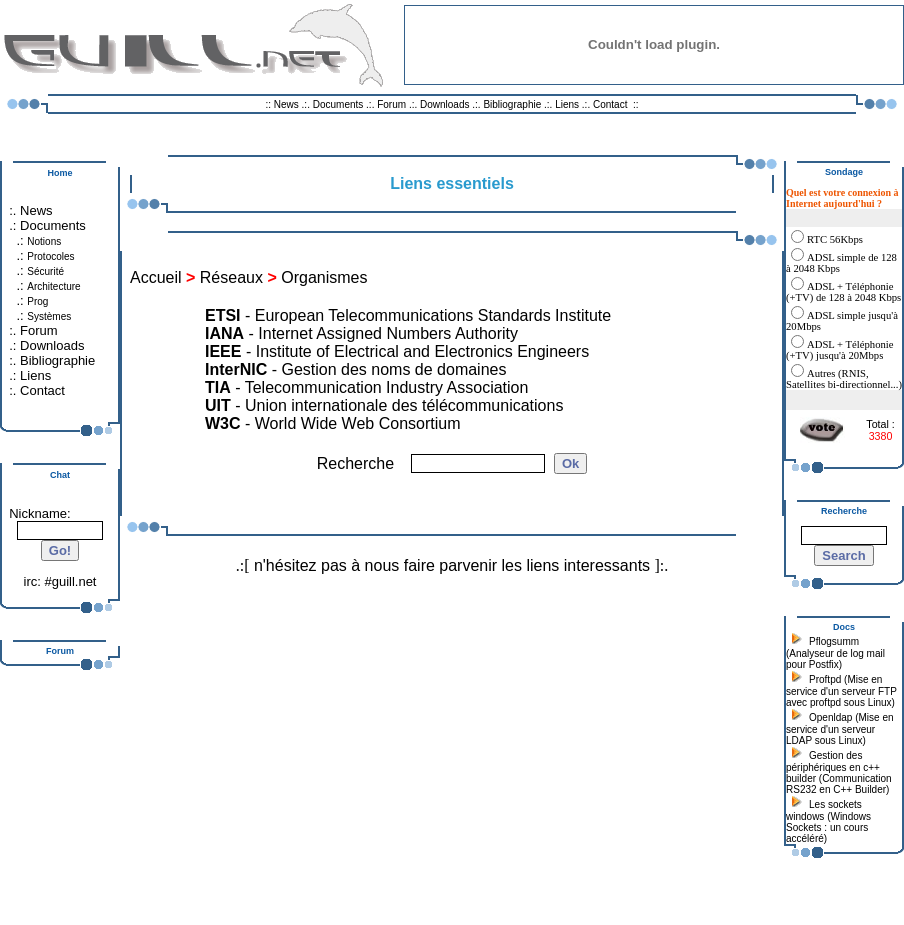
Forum (391, 104)
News (286, 104)
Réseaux (231, 277)
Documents (338, 104)
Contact (610, 104)
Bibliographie (512, 104)
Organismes (324, 277)
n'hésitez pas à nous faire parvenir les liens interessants (451, 565)
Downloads (446, 104)
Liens (567, 104)
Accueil (156, 277)
